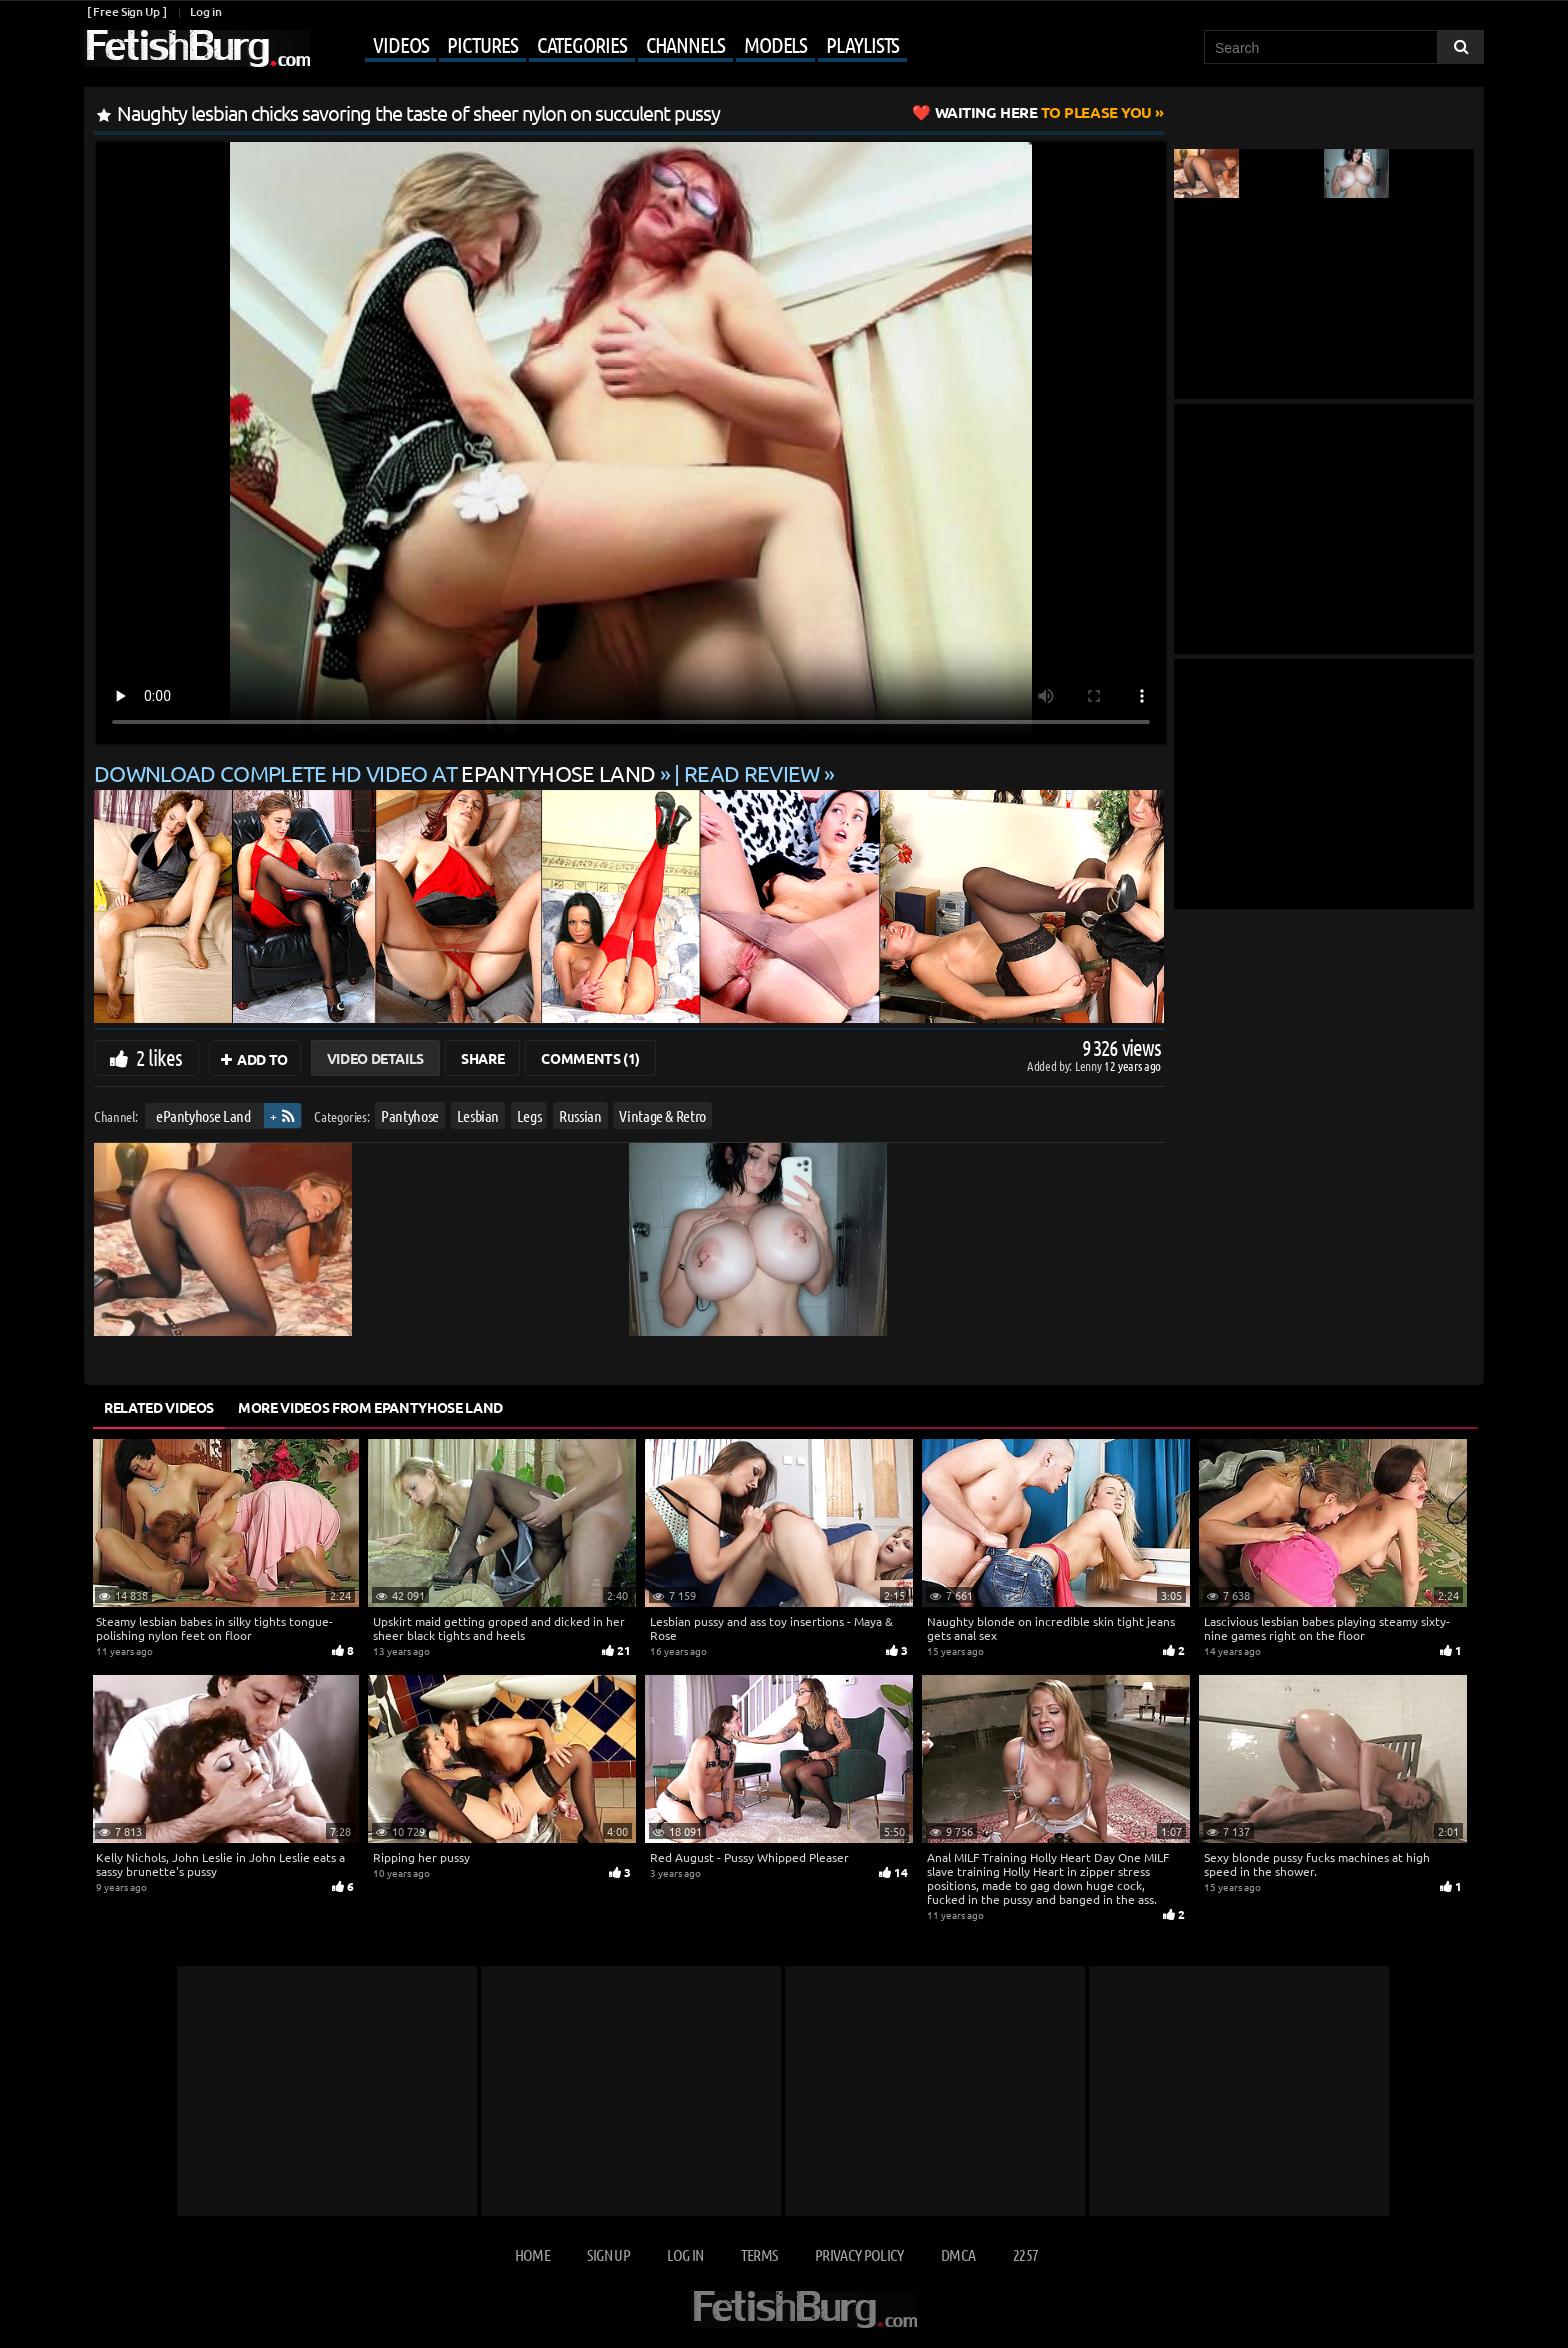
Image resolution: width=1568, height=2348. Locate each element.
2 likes (159, 1057)
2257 (1025, 2254)
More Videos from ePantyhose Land (370, 1407)
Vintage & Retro (662, 1115)
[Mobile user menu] (611, 46)
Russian (580, 1115)
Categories (582, 44)
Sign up (608, 2254)
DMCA (958, 2254)
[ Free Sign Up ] (126, 11)
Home (532, 2254)
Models (775, 44)
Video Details (375, 1058)
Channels (685, 44)
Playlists (862, 44)
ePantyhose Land (203, 1115)
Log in (205, 11)
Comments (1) (590, 1058)
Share (482, 1058)
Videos (400, 44)
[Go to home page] (197, 48)
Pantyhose (410, 1115)
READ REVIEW (752, 773)
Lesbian (478, 1115)
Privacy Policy (859, 2254)
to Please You (1043, 112)
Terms (759, 2254)
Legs (529, 1115)
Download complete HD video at (377, 773)
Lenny (1089, 1065)
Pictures (482, 44)
